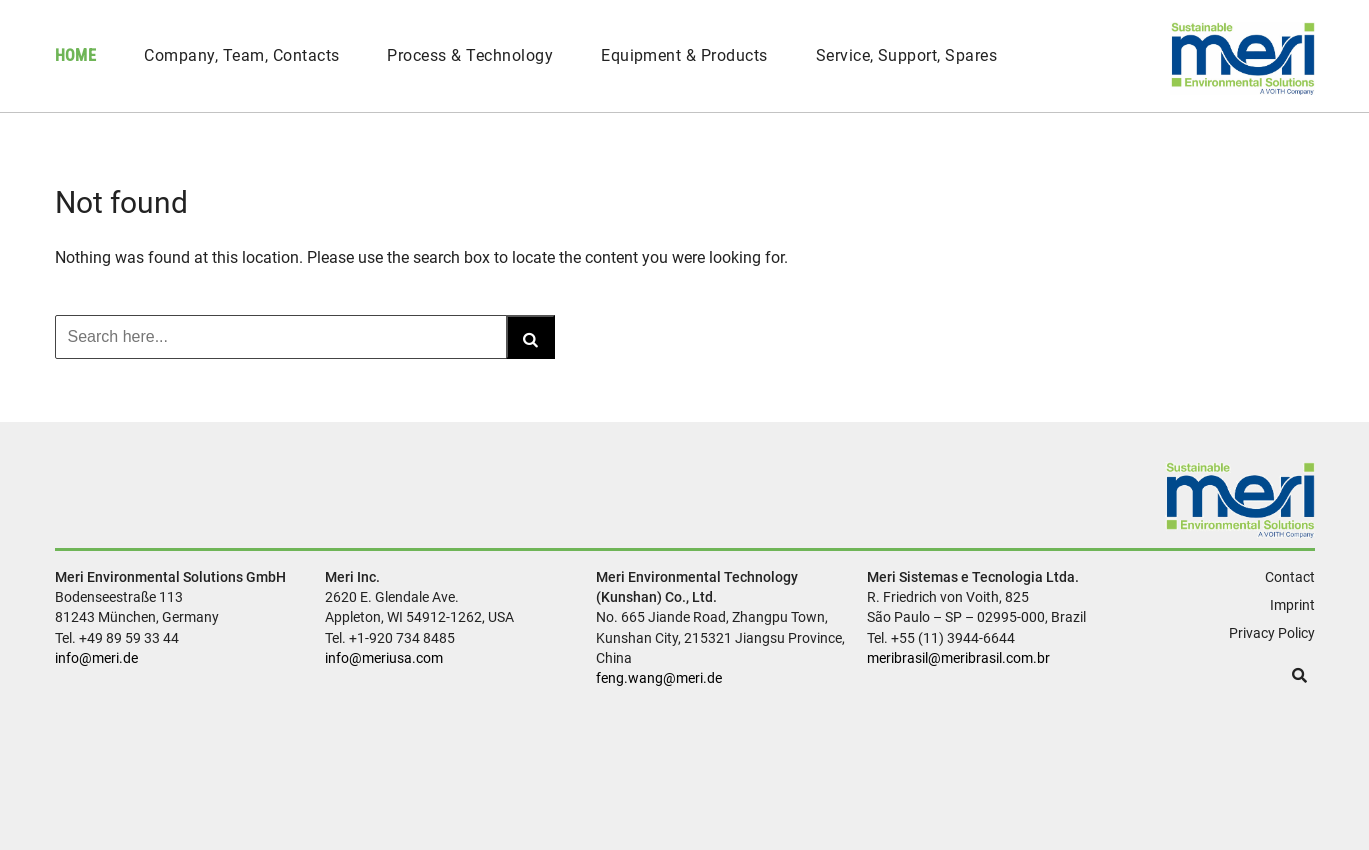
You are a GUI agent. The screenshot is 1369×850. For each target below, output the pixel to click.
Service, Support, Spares (907, 55)
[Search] (530, 337)
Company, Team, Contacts (241, 55)
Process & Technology (470, 55)
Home (76, 55)
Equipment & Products (684, 55)
